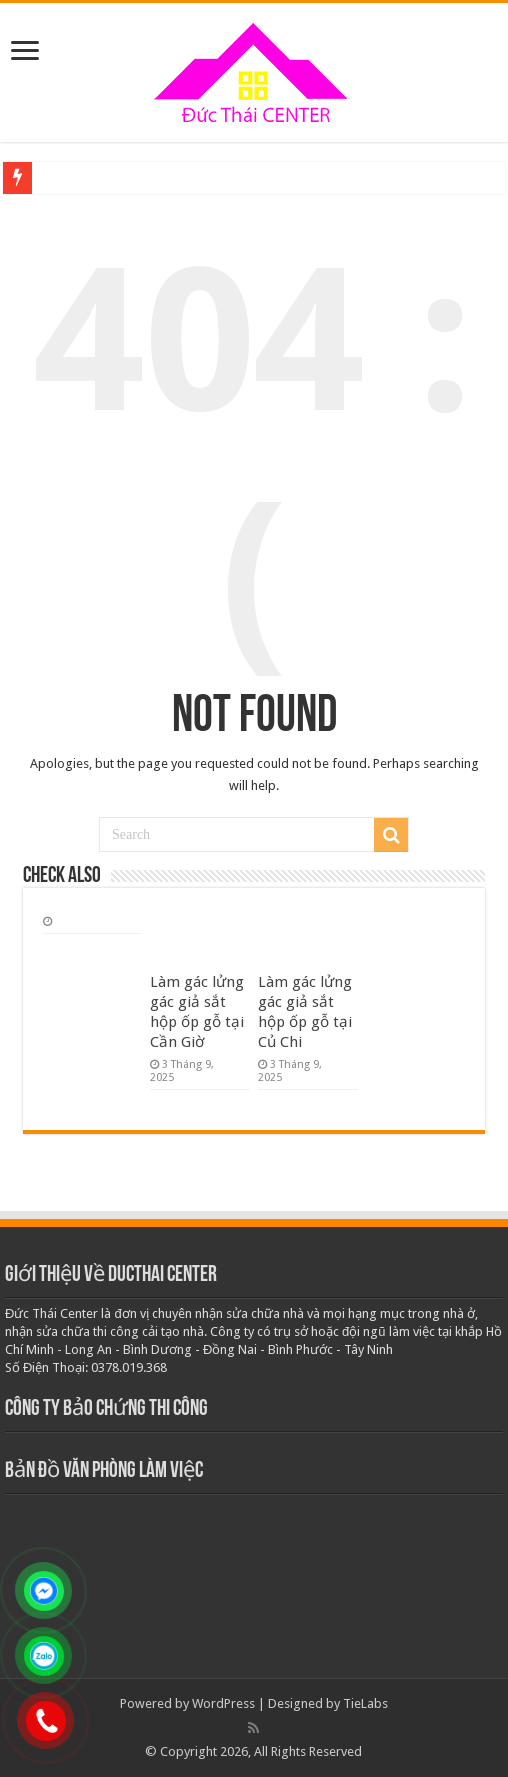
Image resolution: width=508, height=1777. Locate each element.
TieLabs (365, 1703)
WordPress (223, 1703)
